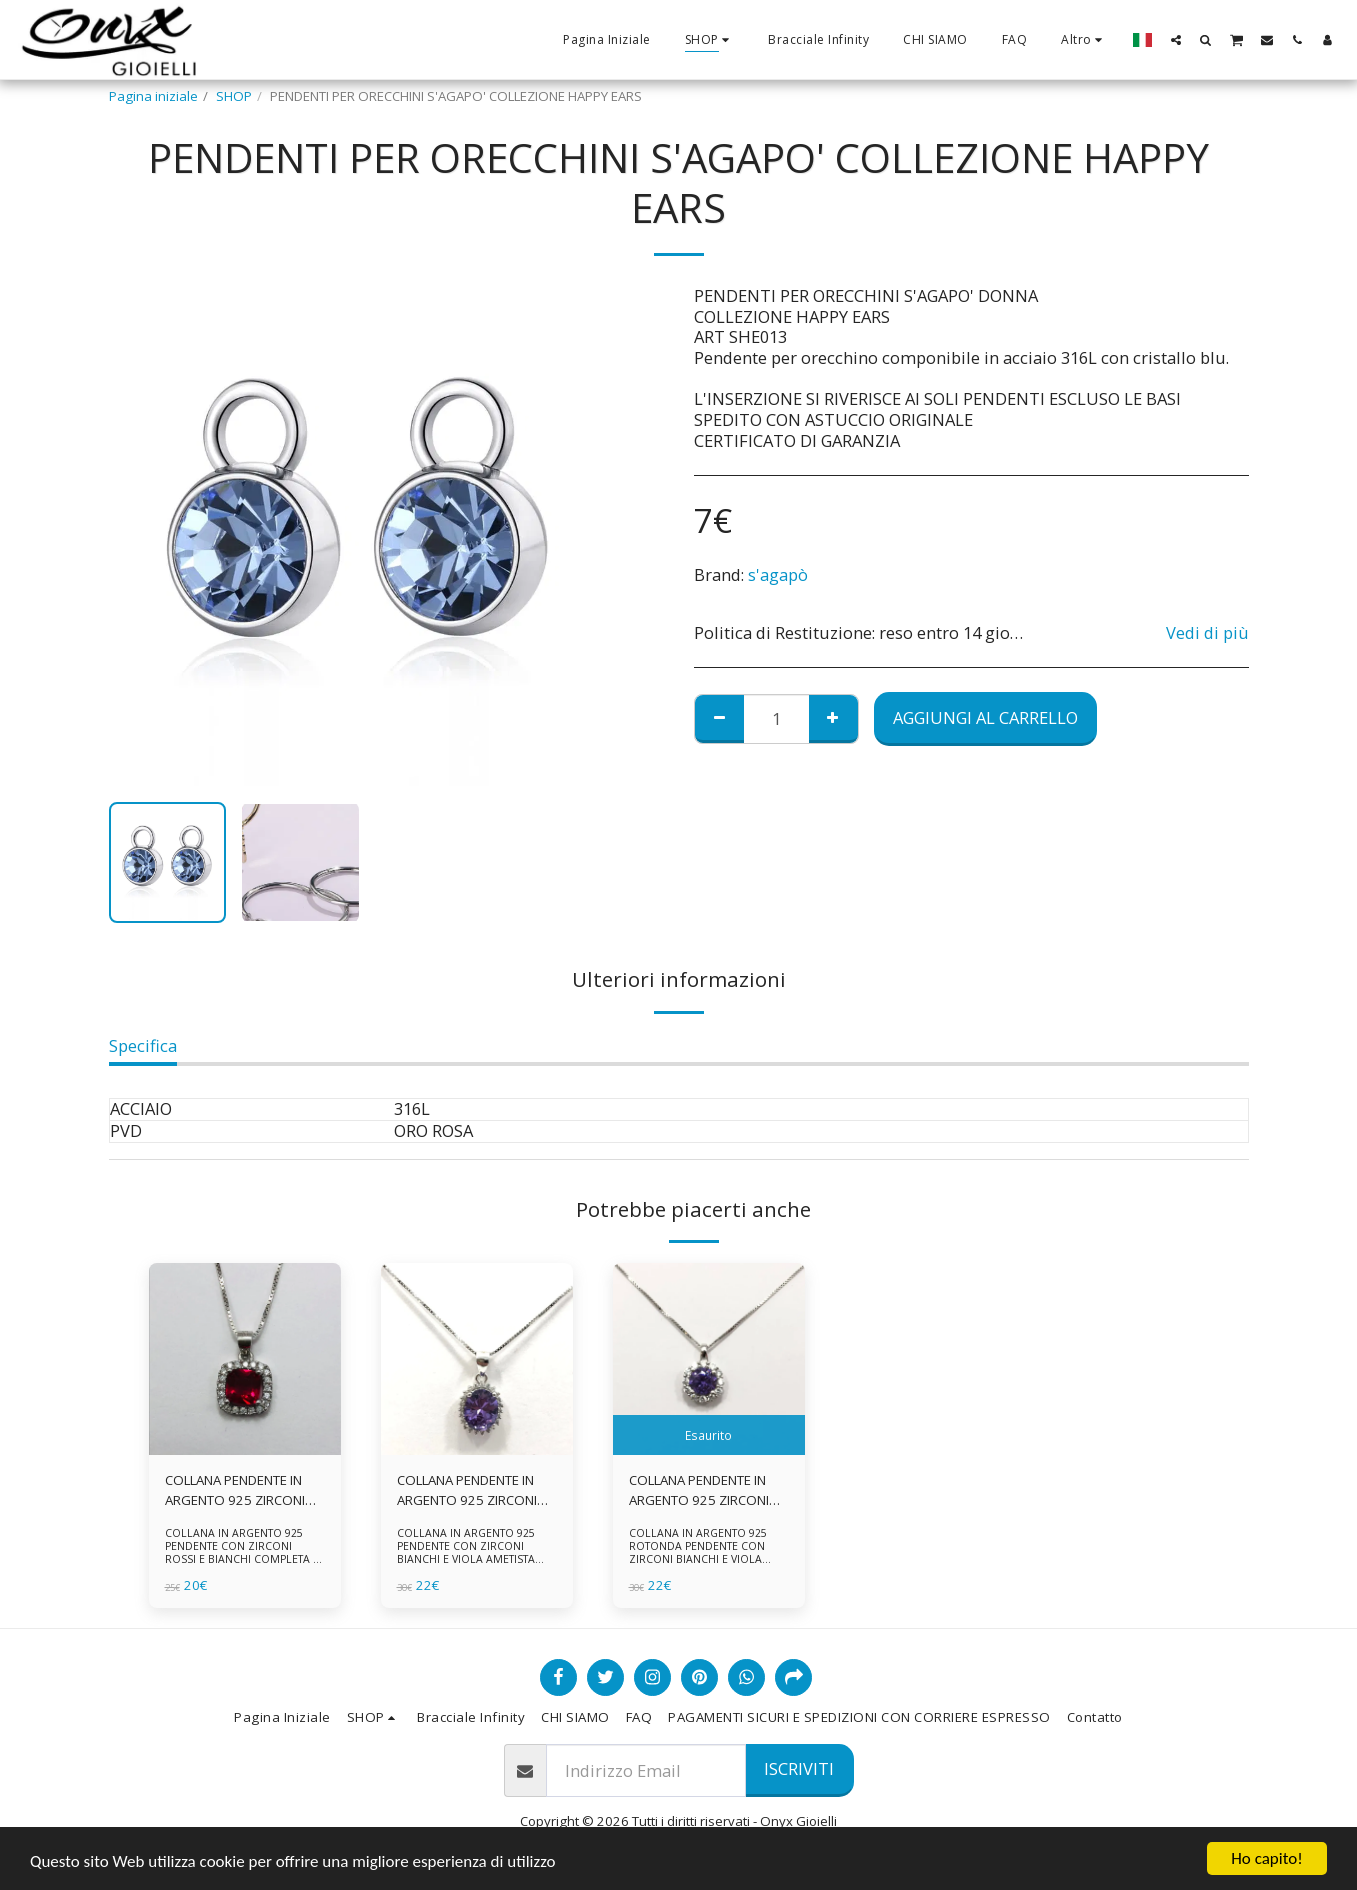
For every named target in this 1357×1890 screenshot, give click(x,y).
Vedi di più (1207, 633)
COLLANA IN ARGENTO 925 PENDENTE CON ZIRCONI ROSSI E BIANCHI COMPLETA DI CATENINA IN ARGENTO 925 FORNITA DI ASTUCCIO (244, 1559)
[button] (1176, 39)
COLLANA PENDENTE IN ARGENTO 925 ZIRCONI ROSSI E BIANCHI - (235, 1491)
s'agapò (778, 574)
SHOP (234, 96)
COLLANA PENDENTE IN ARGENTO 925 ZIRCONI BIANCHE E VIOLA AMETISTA (467, 1491)
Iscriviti (799, 1768)
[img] (245, 1359)
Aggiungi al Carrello (985, 717)
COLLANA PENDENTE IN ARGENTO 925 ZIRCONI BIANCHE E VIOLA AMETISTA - (699, 1491)
